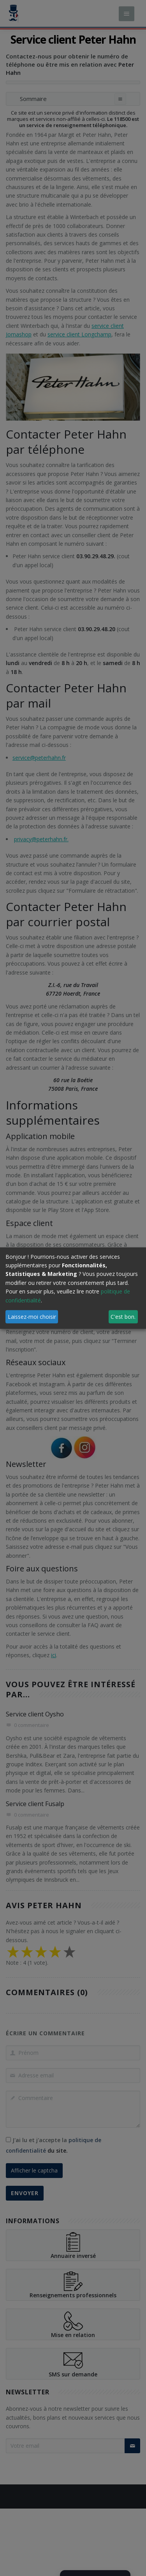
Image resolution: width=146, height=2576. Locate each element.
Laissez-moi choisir (32, 1316)
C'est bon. (123, 1316)
